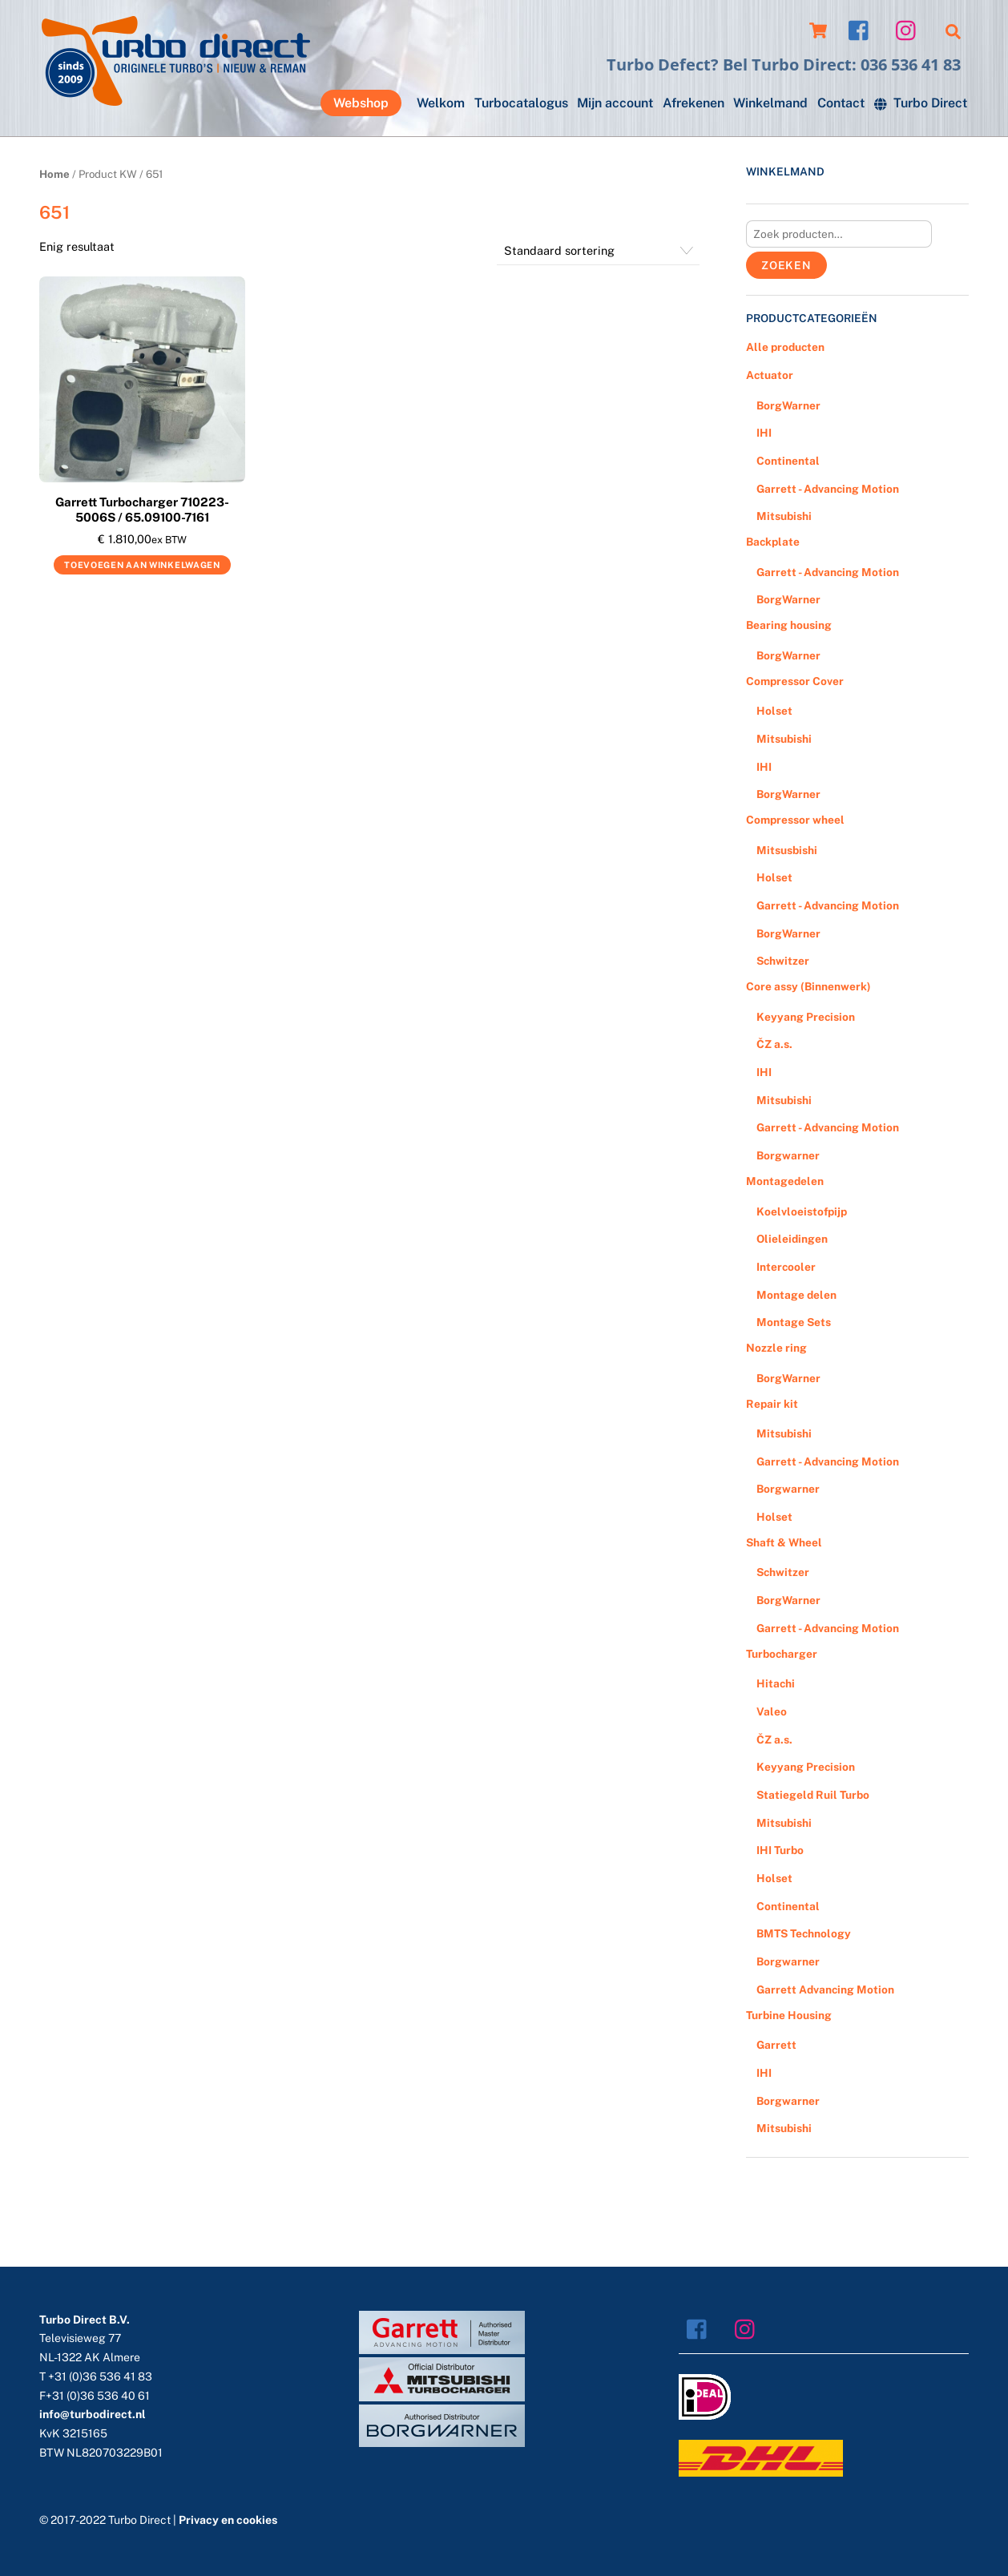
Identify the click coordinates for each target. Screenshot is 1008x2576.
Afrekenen (693, 103)
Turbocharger (781, 1653)
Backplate (773, 541)
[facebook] (863, 29)
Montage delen (796, 1294)
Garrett (776, 2044)
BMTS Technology (803, 1933)
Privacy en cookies (228, 2520)
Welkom (441, 103)
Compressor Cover (795, 681)
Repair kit (772, 1403)
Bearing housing (789, 625)
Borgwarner (788, 1155)
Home (54, 173)
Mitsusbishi (786, 850)
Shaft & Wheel (784, 1542)
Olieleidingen (792, 1238)
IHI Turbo (780, 1850)
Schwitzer (782, 960)
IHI (764, 432)
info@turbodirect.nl (92, 2414)
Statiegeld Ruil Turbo (812, 1794)
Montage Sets (793, 1322)
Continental (788, 460)
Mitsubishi (784, 516)
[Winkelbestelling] (598, 251)
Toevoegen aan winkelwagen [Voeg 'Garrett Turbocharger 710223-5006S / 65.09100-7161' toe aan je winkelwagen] (142, 565)
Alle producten (785, 347)
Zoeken (786, 265)
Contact (841, 103)
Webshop (361, 103)
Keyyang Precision (805, 1016)
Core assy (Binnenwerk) (808, 986)
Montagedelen (785, 1181)
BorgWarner (788, 405)
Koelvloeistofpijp (801, 1211)
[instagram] (910, 29)
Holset (774, 710)
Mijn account (615, 103)
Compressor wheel (795, 819)
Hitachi (775, 1683)
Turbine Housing (789, 2015)
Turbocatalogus (521, 103)
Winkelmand (770, 103)
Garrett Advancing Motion (825, 1989)
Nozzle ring (776, 1347)
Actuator (769, 375)
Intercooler (786, 1266)
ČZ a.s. (774, 1044)
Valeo (771, 1711)
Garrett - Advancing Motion (827, 488)
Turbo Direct (920, 103)
